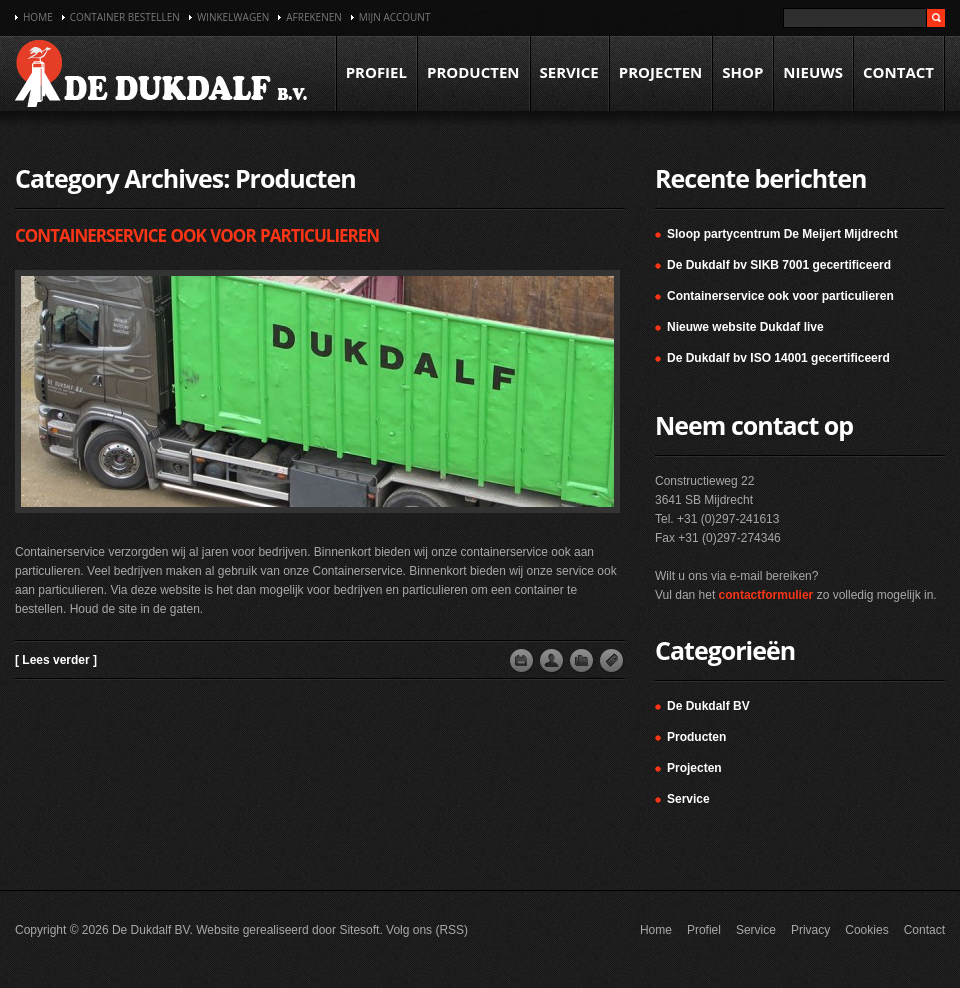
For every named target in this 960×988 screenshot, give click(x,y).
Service (569, 72)
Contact (898, 72)
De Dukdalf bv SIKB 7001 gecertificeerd (779, 265)
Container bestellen (125, 17)
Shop (742, 72)
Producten (473, 72)
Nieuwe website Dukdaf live (745, 327)
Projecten (660, 72)
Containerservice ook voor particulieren (197, 235)
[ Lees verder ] (56, 660)
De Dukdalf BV (708, 706)
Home (38, 17)
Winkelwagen (233, 17)
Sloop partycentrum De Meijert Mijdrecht (782, 234)
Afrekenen (314, 17)
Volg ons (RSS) (427, 930)
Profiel (376, 72)
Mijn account (395, 17)
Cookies (866, 930)
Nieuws (813, 72)
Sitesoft (359, 930)
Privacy (810, 930)
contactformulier (766, 595)
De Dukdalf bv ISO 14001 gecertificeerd (778, 358)
